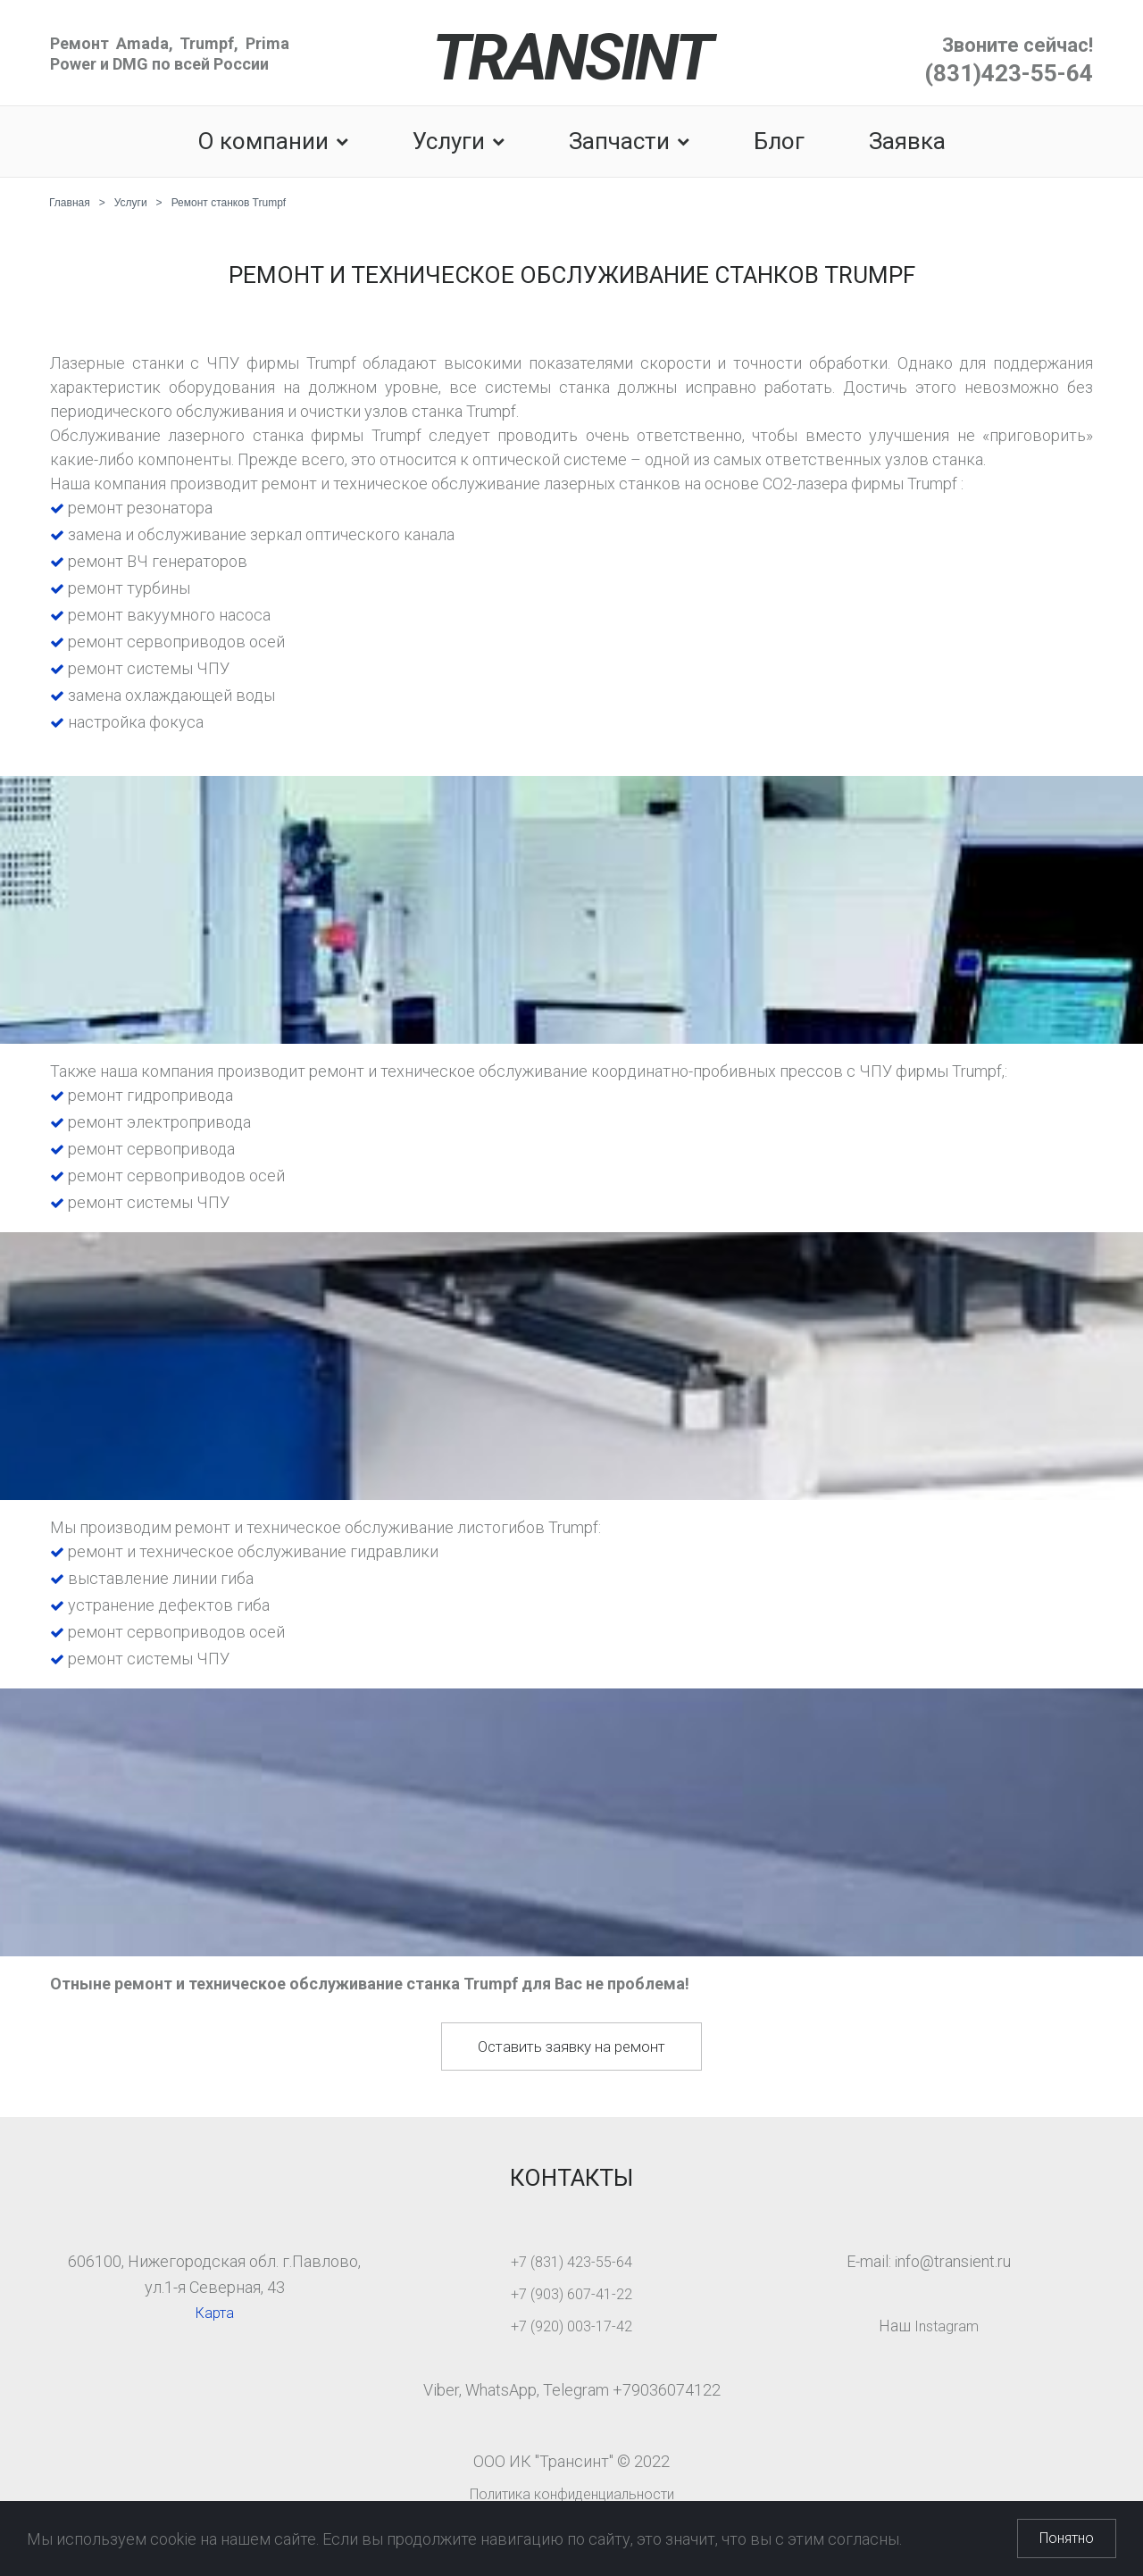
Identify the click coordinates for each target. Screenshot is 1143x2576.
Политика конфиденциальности (571, 2493)
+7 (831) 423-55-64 (571, 2261)
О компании (272, 142)
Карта (214, 2312)
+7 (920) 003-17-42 (571, 2325)
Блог (779, 142)
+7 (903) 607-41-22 (571, 2293)
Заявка (907, 142)
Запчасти (629, 142)
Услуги (459, 142)
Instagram (946, 2325)
